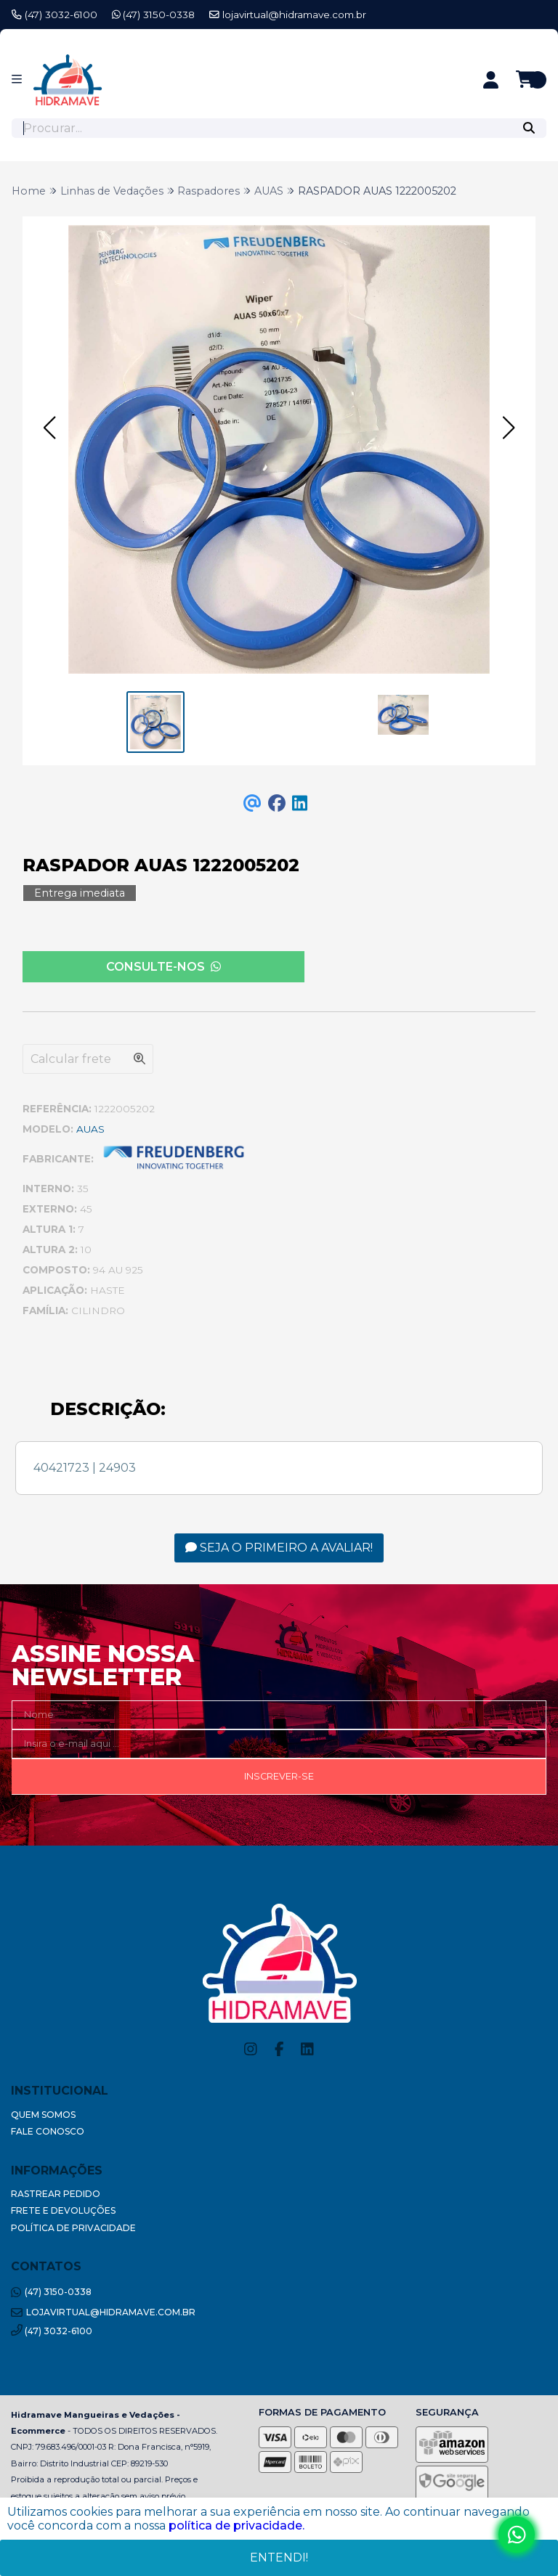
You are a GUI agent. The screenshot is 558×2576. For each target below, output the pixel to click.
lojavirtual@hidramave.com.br (287, 14)
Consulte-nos (163, 967)
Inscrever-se (279, 1776)
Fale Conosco (47, 2131)
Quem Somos (43, 2114)
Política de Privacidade (73, 2227)
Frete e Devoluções (63, 2210)
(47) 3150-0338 (153, 14)
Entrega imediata (79, 893)
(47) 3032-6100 (54, 14)
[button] (49, 428)
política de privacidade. (236, 2525)
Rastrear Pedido (55, 2193)
